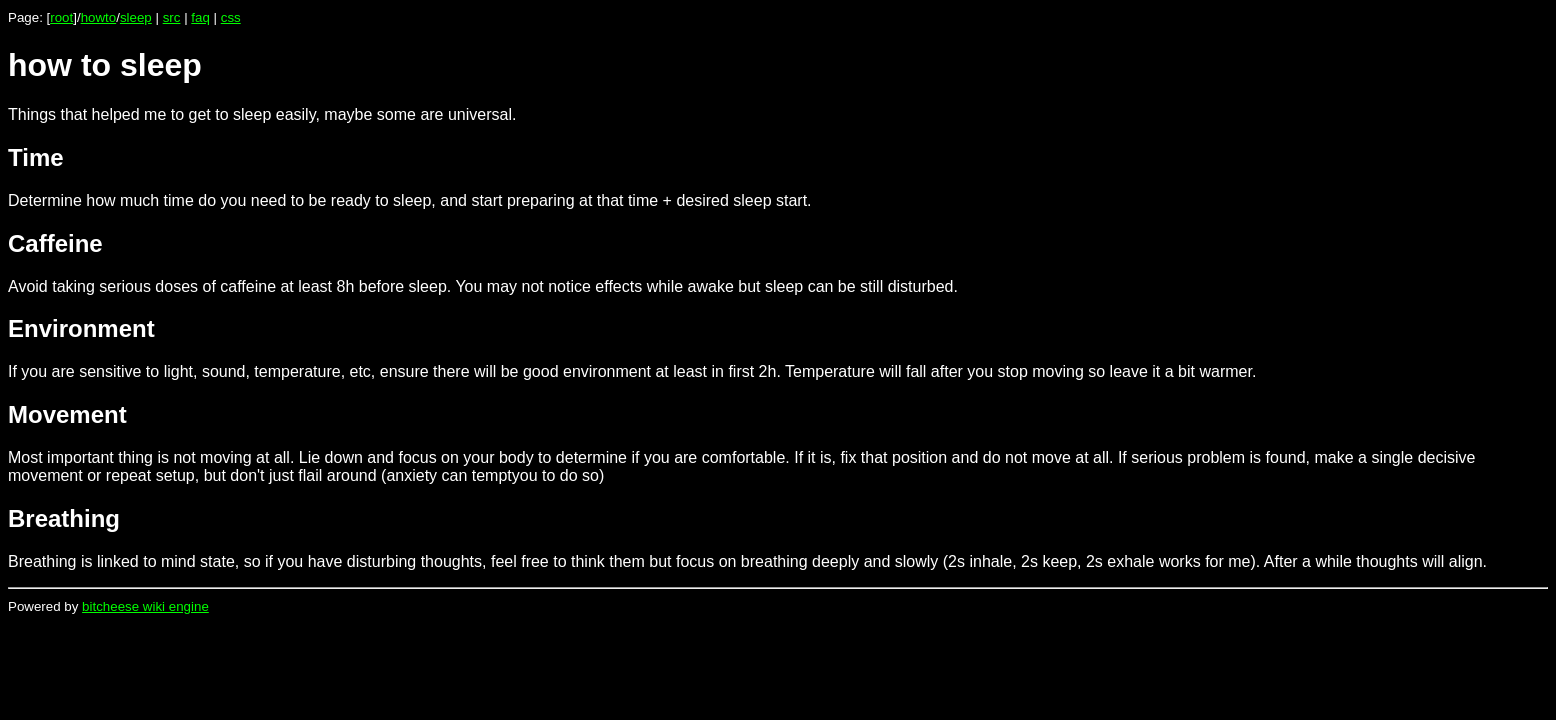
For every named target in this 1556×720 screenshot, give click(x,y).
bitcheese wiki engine (145, 606)
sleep (136, 17)
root (61, 17)
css (231, 17)
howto (99, 17)
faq (200, 17)
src (172, 17)
